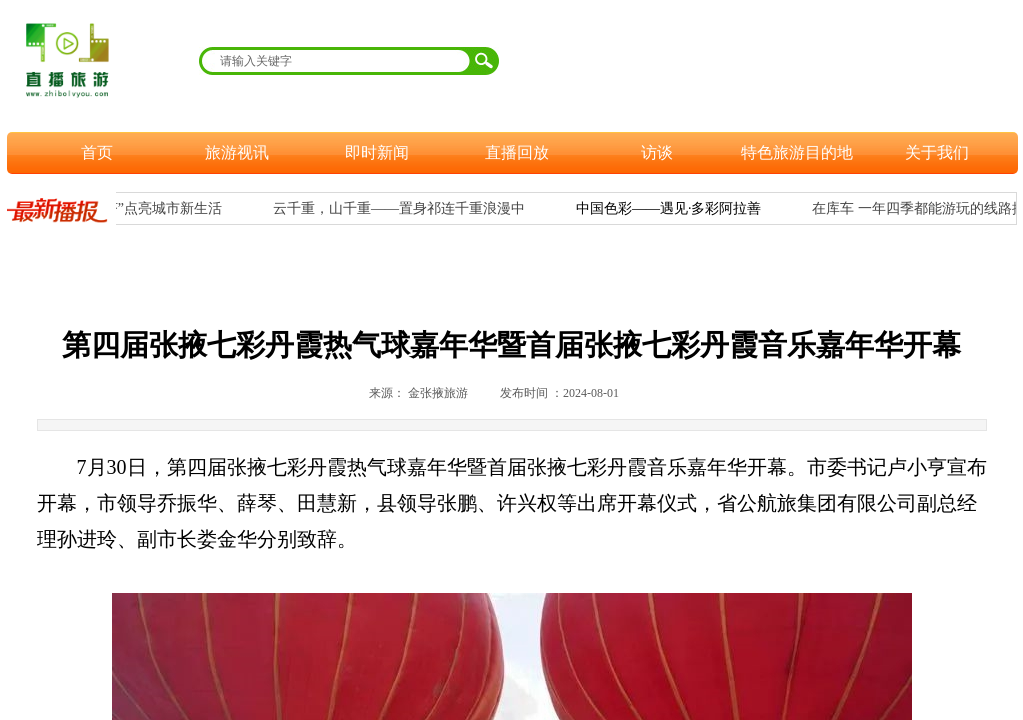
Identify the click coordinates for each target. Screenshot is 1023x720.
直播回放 (517, 152)
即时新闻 (377, 152)
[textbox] (336, 61)
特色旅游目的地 (797, 152)
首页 (97, 152)
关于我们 (937, 152)
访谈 (657, 152)
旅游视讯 (237, 152)
